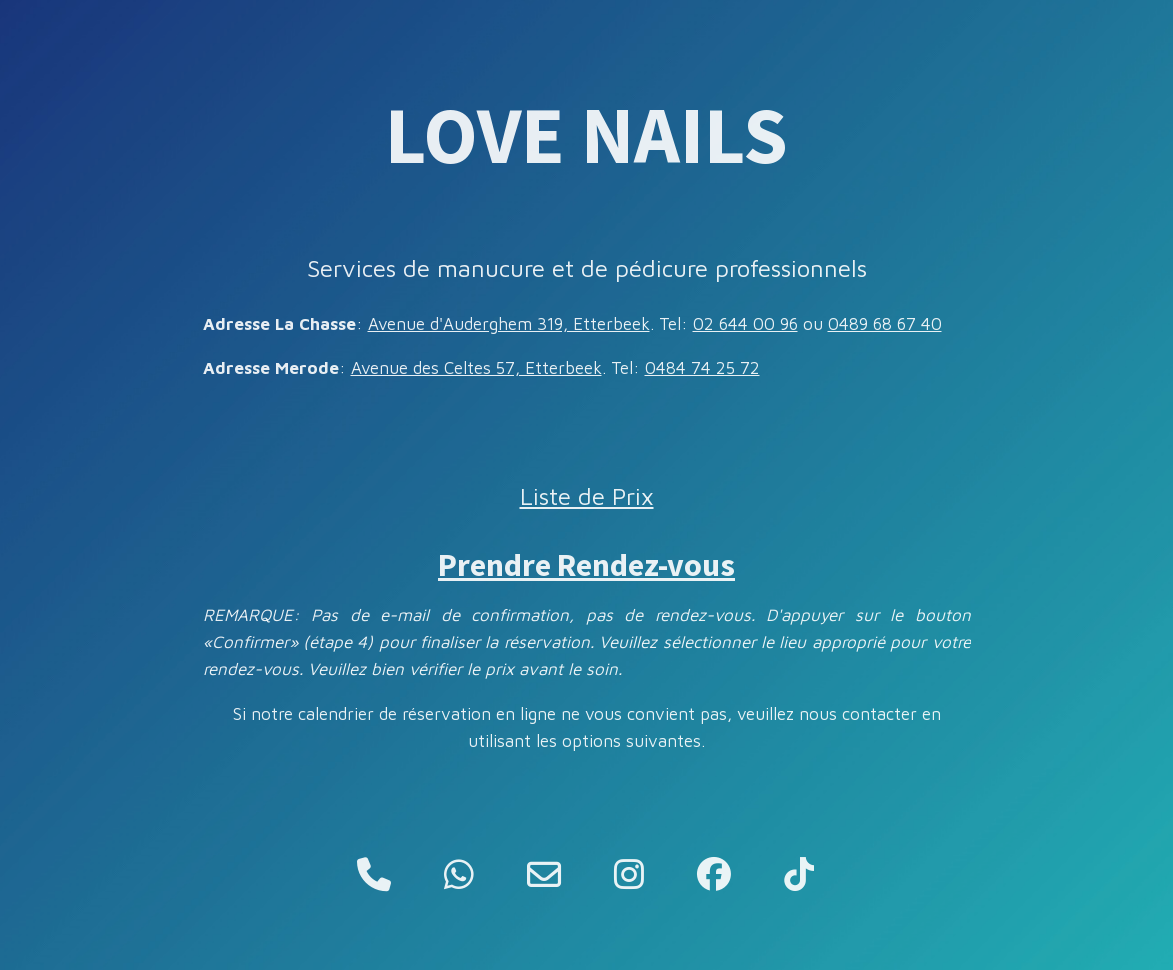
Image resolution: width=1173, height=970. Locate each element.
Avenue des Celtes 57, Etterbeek (476, 368)
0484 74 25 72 (702, 368)
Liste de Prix (587, 496)
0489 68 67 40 (885, 324)
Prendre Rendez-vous (586, 565)
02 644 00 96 (745, 324)
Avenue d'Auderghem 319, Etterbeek (509, 324)
